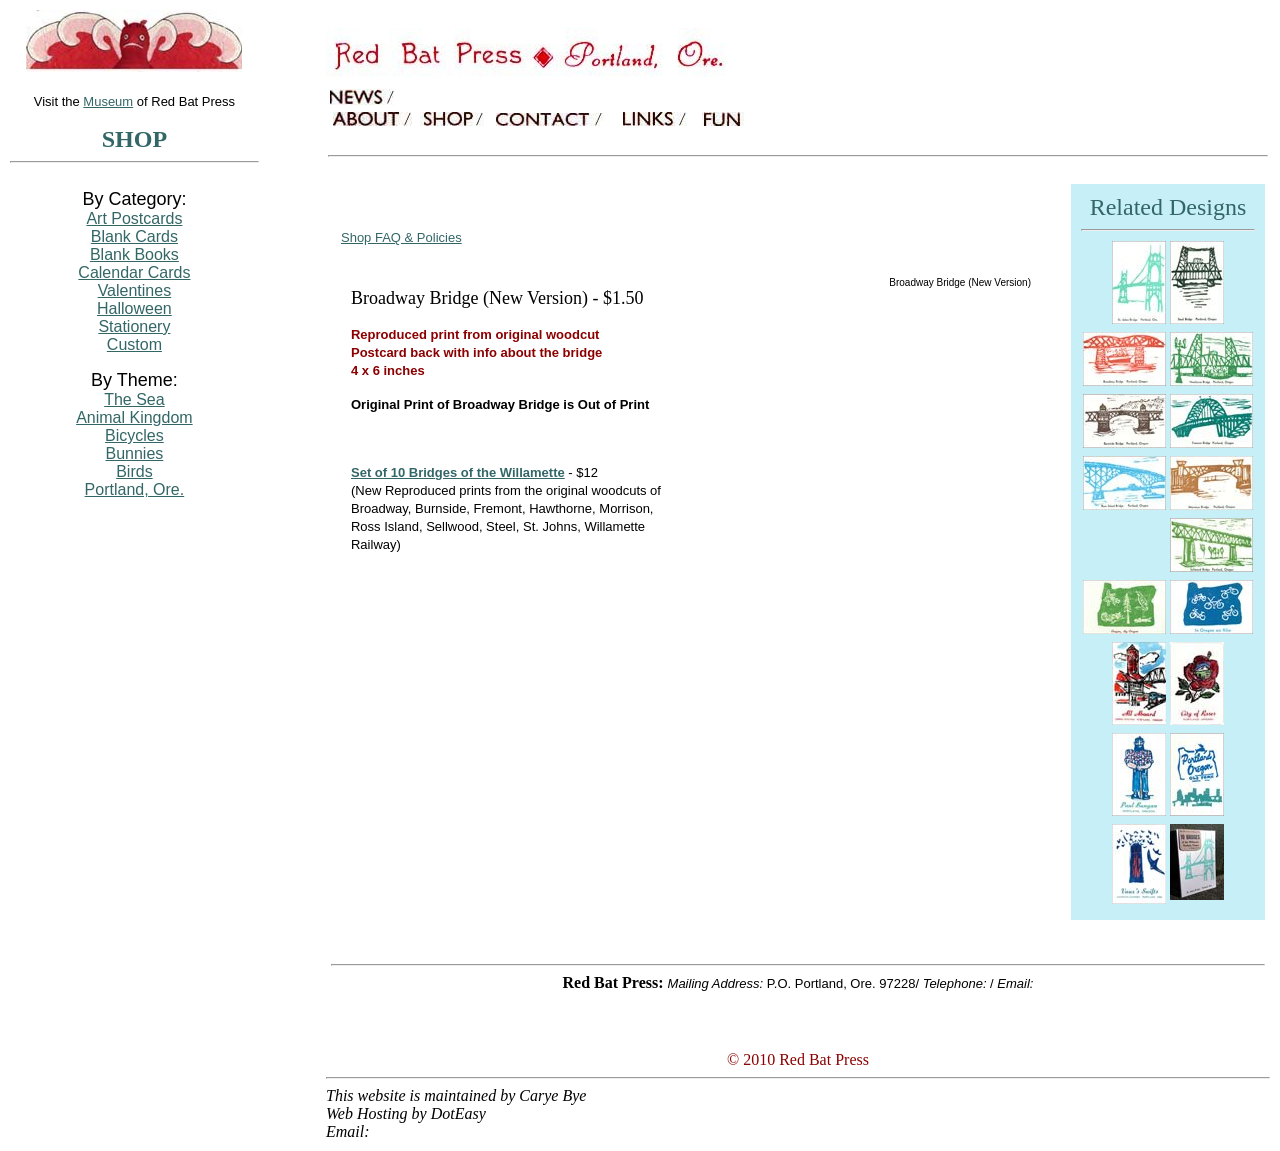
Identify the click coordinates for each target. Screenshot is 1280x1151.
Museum (108, 101)
